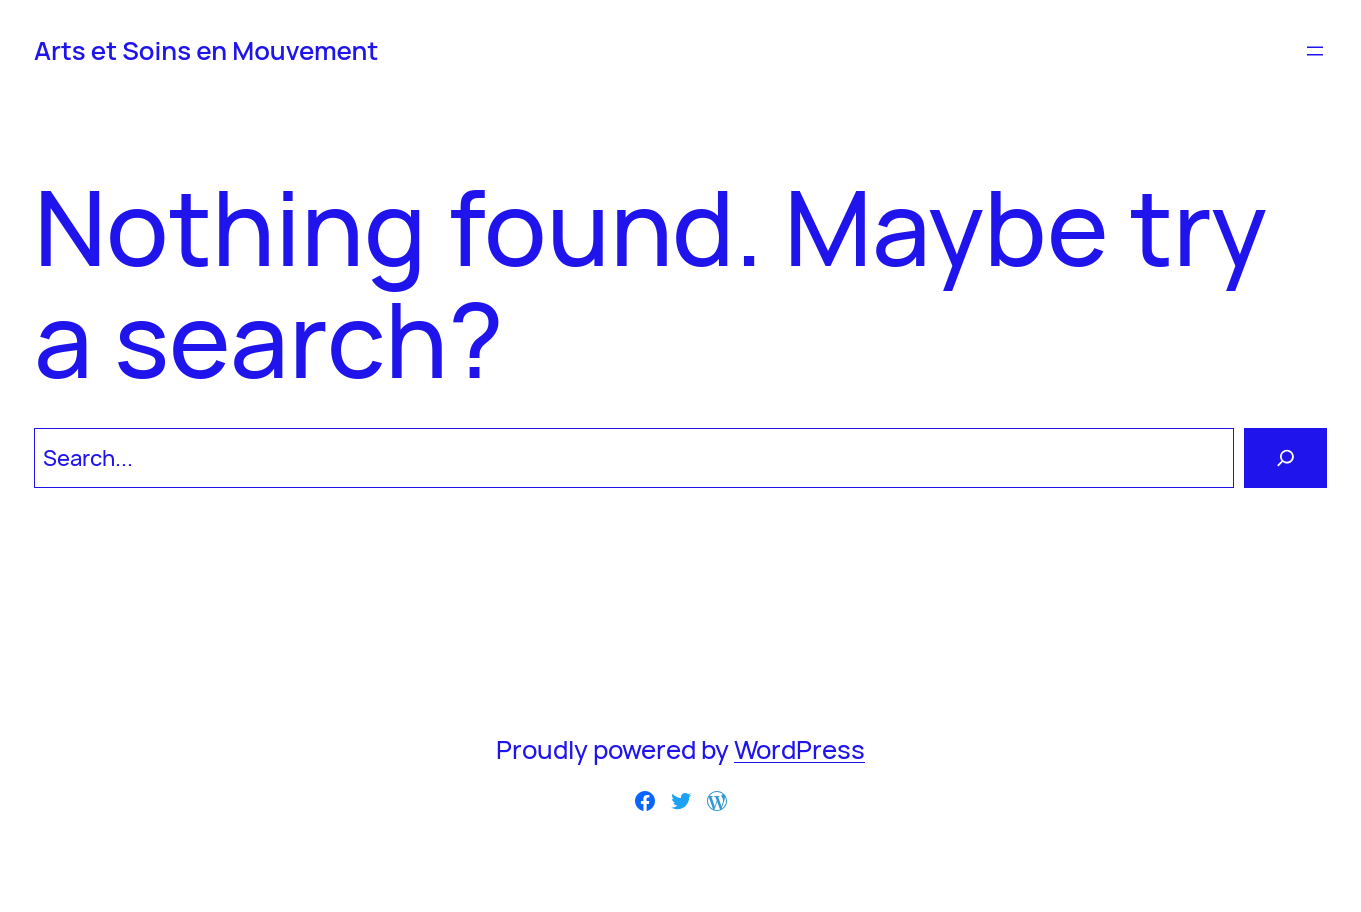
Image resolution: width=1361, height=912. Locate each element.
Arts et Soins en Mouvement (206, 50)
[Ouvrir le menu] (1315, 51)
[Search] (1285, 457)
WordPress (799, 749)
